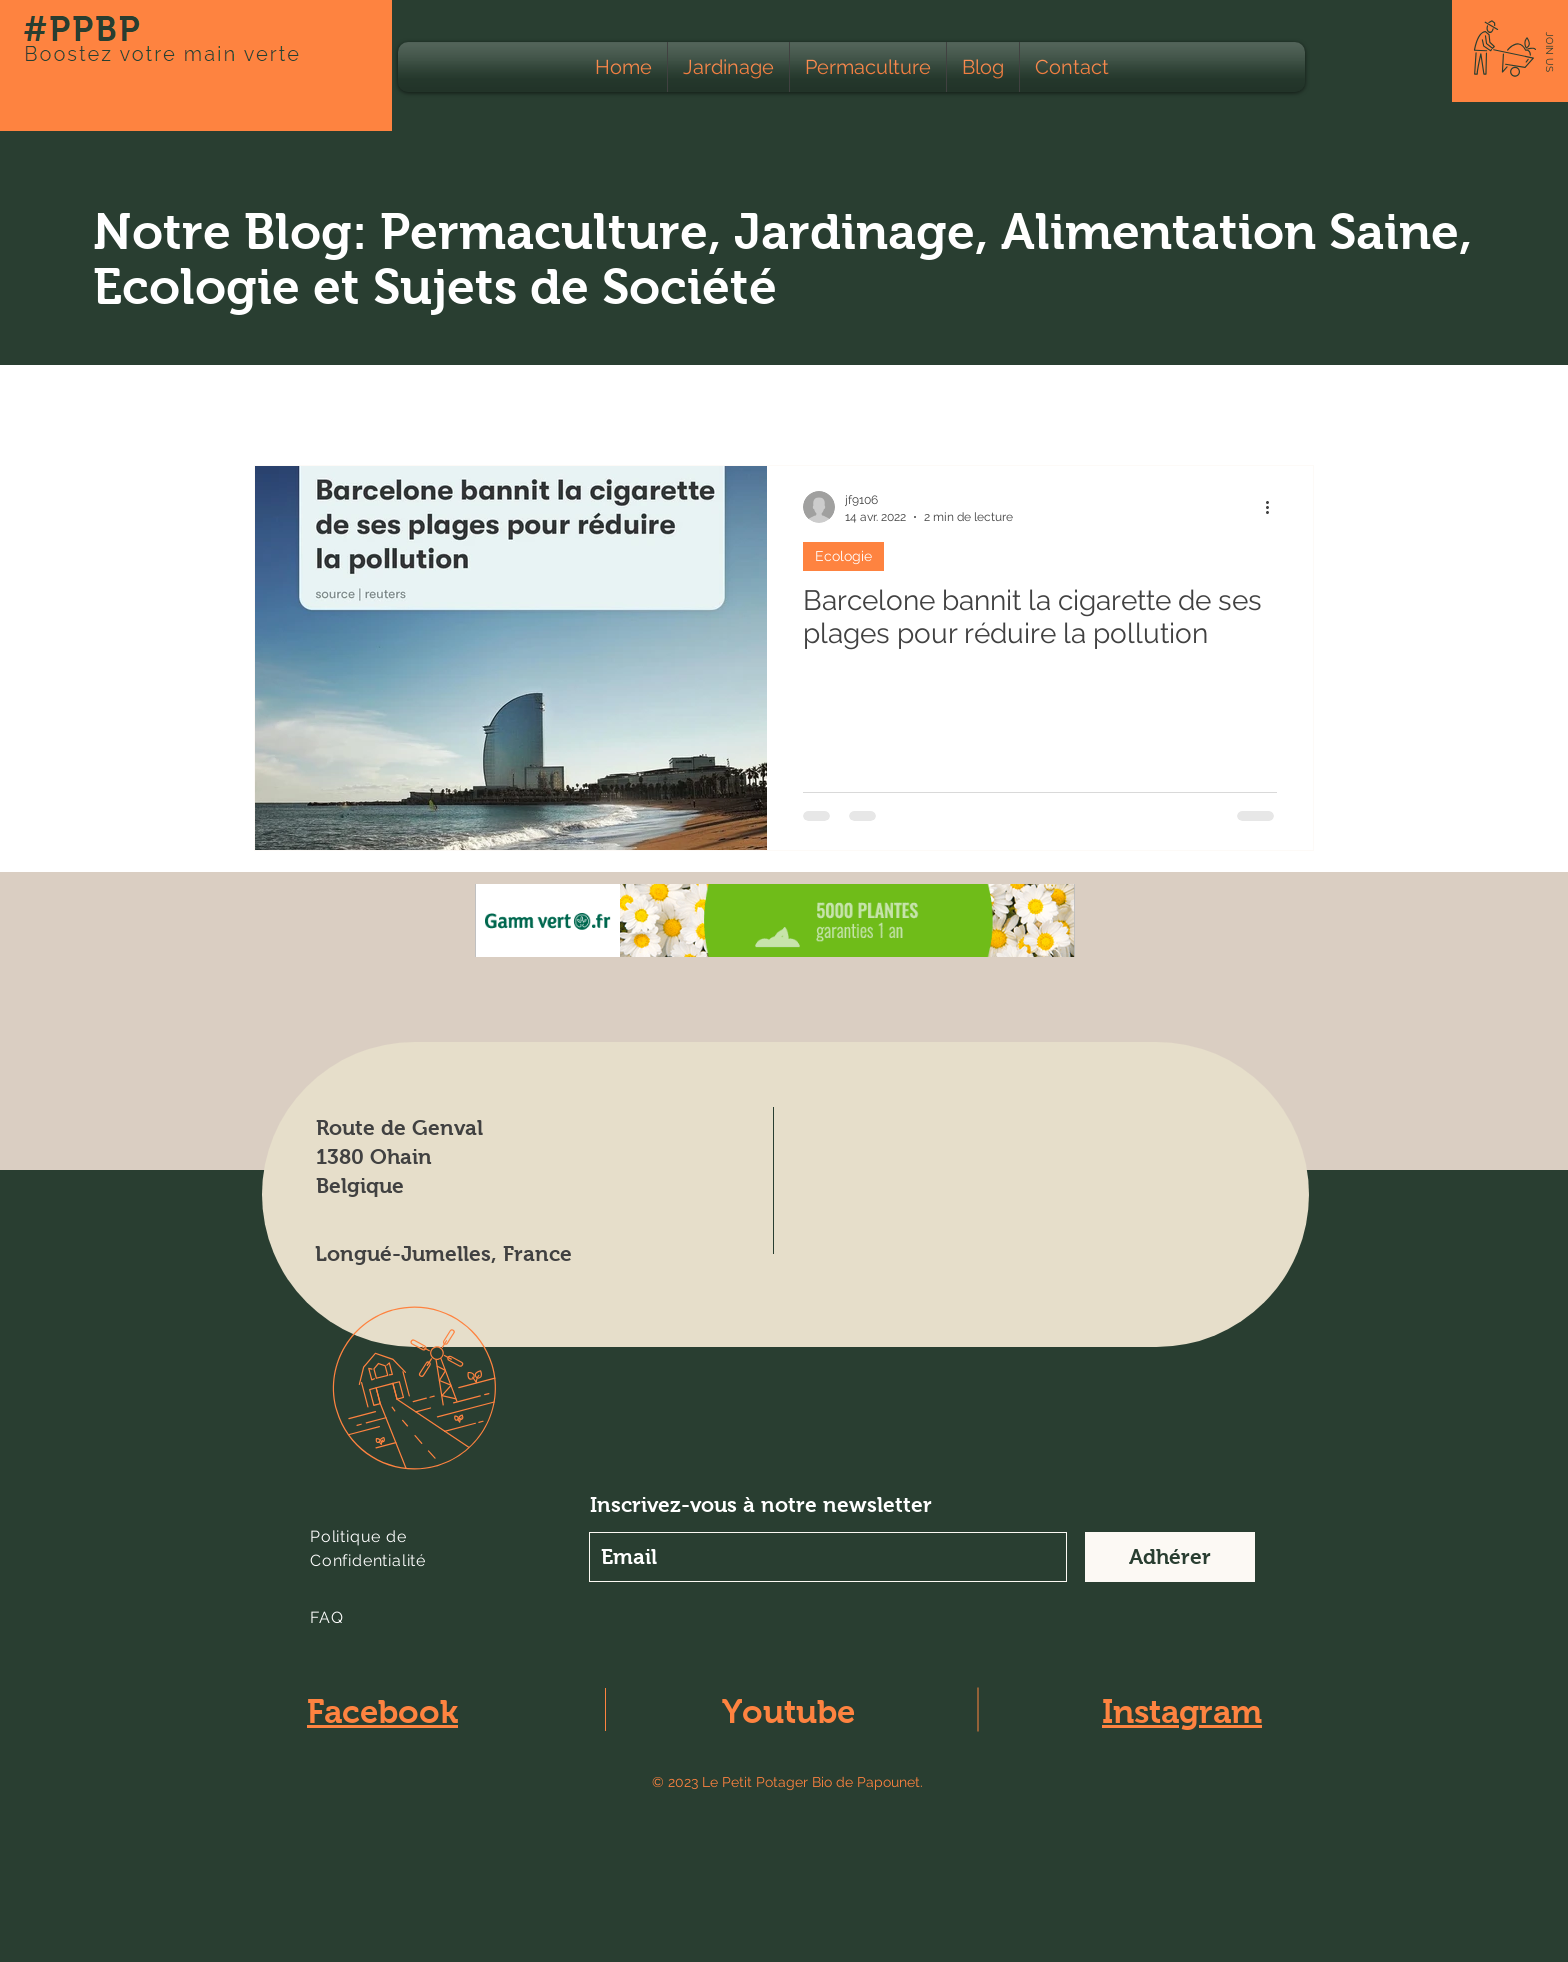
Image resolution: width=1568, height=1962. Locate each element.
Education (1144, 404)
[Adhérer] (1170, 1557)
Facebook (382, 1711)
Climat (1043, 404)
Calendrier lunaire (915, 404)
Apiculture (771, 404)
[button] (1549, 52)
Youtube (788, 1711)
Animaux (660, 404)
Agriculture (546, 404)
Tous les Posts (307, 404)
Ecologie (432, 404)
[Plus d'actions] (1274, 507)
